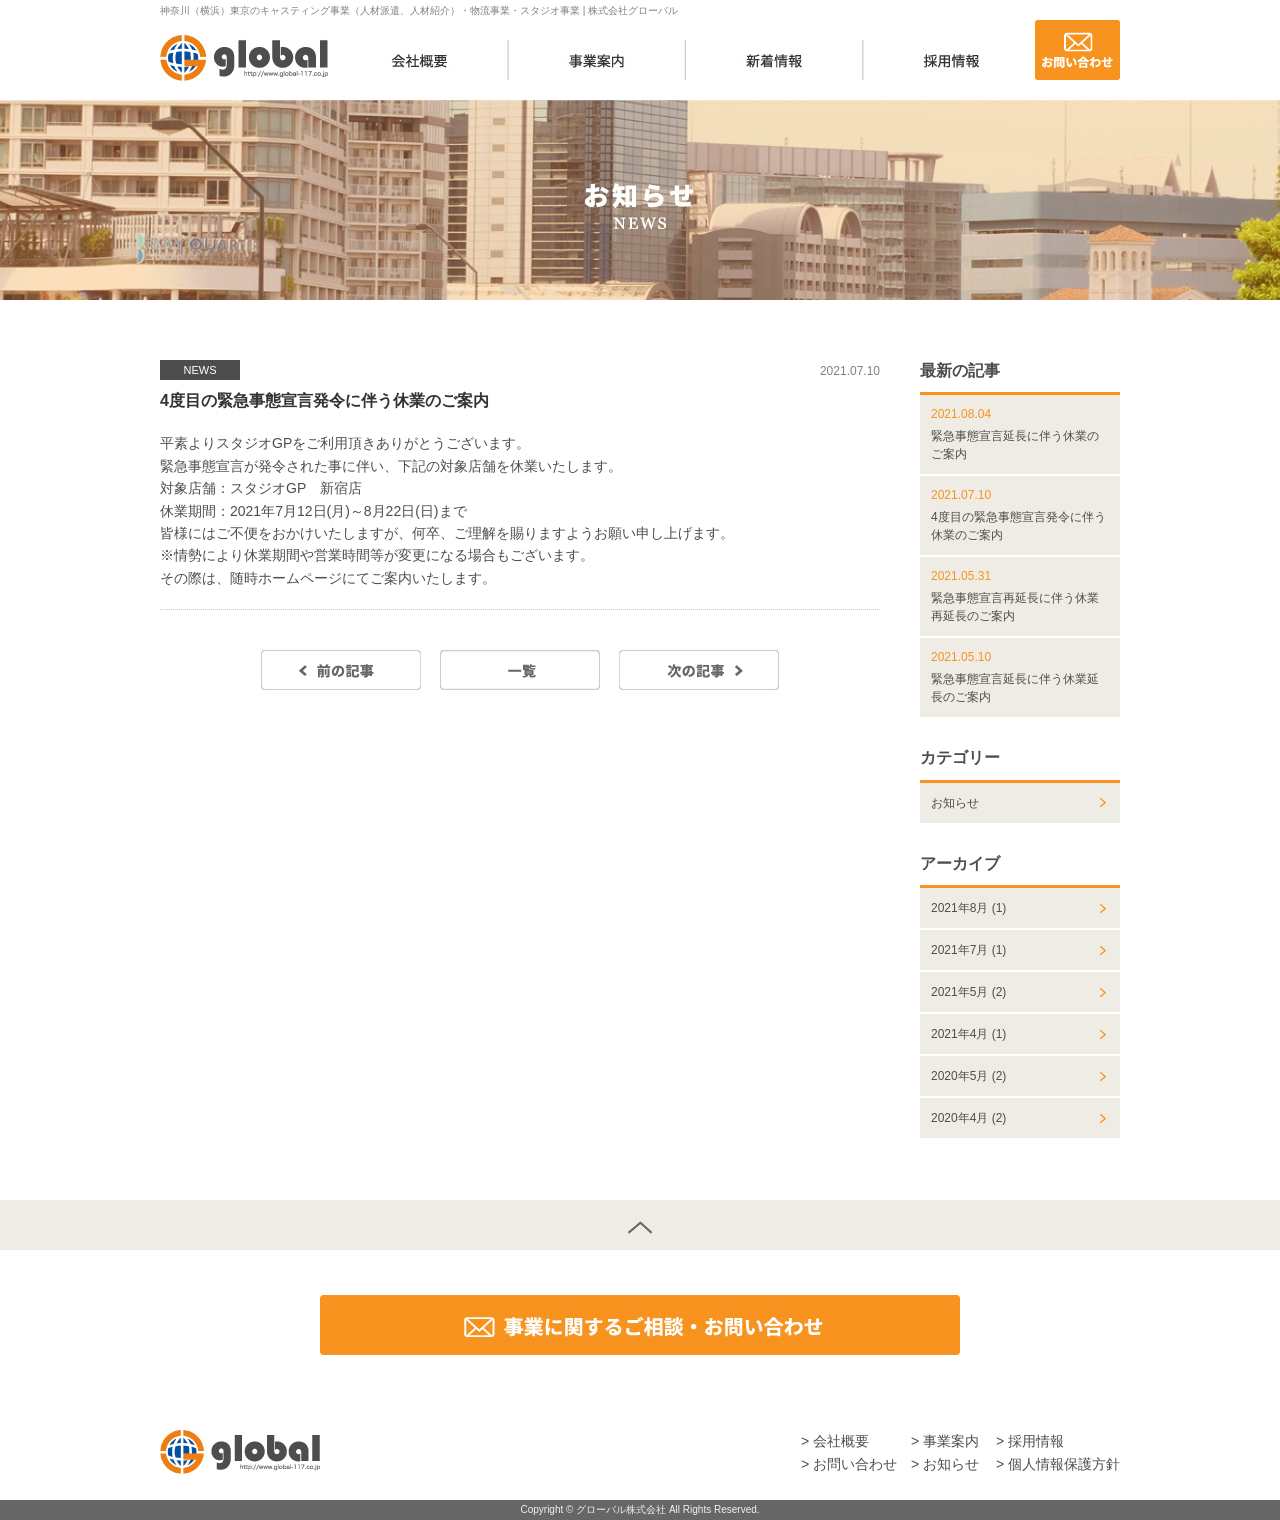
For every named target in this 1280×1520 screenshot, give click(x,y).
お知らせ (955, 803)
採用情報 (951, 60)
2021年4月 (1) (968, 1034)
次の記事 (699, 670)
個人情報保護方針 (1064, 1464)
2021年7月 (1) (968, 950)
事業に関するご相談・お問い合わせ (640, 1325)
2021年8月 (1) (968, 908)
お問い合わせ (1077, 50)
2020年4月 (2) (968, 1118)
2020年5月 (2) (968, 1076)
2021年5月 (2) (968, 992)
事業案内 (597, 60)
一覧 (520, 670)
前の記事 (341, 670)
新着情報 (774, 60)
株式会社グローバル (244, 58)
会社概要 (420, 60)
